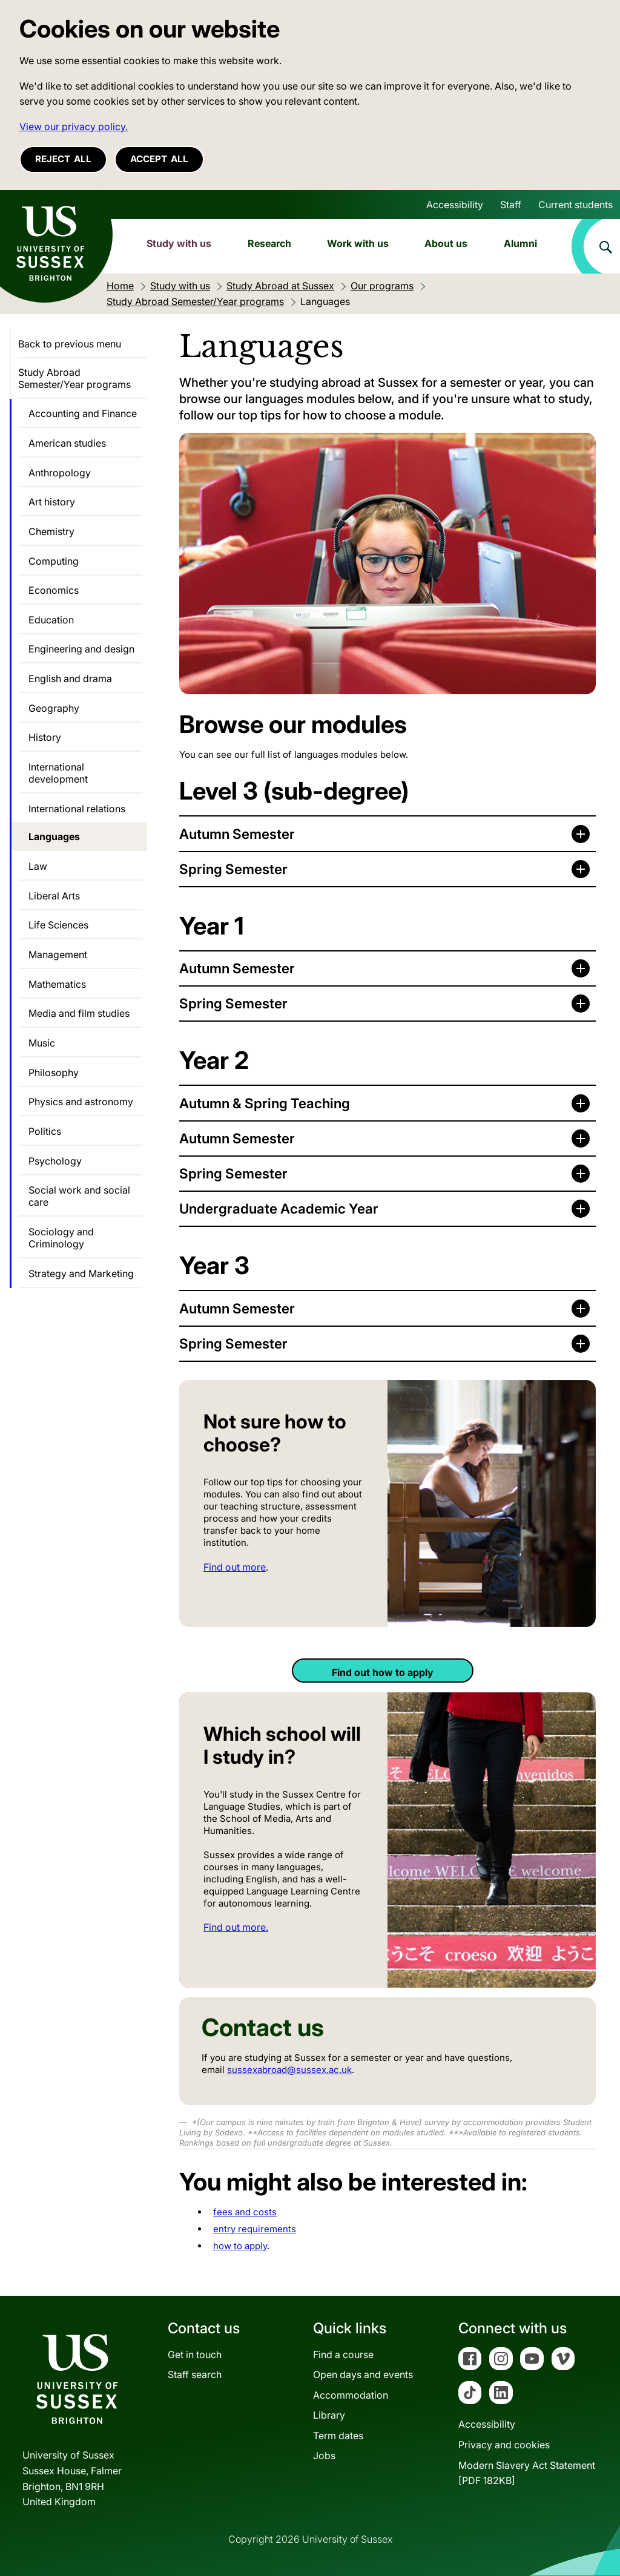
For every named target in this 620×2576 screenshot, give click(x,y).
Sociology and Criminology (61, 1238)
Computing (53, 561)
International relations (76, 809)
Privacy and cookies (504, 2445)
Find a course (343, 2354)
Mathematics (57, 984)
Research (269, 243)
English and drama (70, 678)
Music (41, 1043)
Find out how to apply (383, 1672)
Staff (510, 205)
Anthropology (59, 473)
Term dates (338, 2436)
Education (51, 620)
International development (58, 773)
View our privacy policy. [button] (73, 126)
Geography (53, 708)
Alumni (520, 243)
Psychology (55, 1161)
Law (37, 866)
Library (329, 2415)
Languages (54, 836)
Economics (53, 590)
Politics (44, 1131)
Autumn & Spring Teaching (264, 1103)
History (44, 737)
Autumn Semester (237, 834)
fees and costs (245, 2212)
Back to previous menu (69, 344)
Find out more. (235, 1927)
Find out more (234, 1567)
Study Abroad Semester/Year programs (74, 378)
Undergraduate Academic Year (278, 1208)
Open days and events (363, 2374)
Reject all (63, 159)
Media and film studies (79, 1013)
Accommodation (350, 2395)
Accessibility (454, 205)
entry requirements (254, 2229)
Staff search (195, 2374)
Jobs (324, 2456)
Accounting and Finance (82, 413)
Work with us (358, 243)
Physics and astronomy (80, 1102)
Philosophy (53, 1072)
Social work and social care (79, 1196)
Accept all (159, 159)
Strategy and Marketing (81, 1273)
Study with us (179, 243)
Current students (575, 205)
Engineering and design (81, 649)
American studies (67, 443)
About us (445, 243)
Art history (51, 502)
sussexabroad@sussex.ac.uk (289, 2069)
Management (57, 954)
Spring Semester (233, 869)
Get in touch (195, 2354)
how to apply (240, 2246)
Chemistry (51, 531)
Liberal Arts (54, 896)
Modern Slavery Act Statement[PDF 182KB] (526, 2473)
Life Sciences (58, 925)
